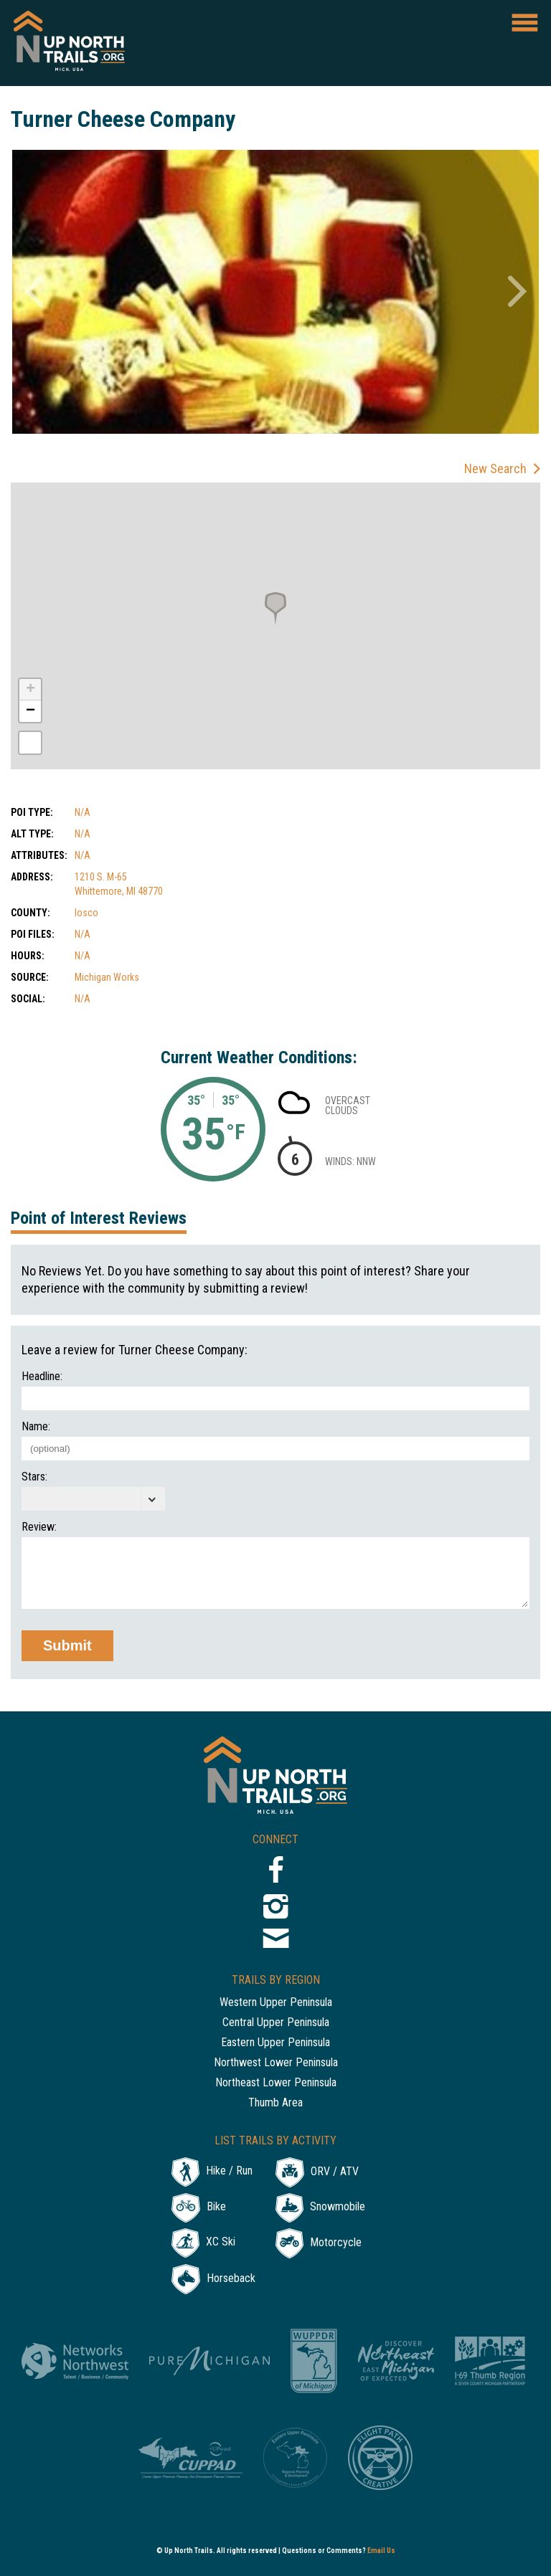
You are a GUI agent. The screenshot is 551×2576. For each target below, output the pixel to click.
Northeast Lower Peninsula (275, 2083)
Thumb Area (275, 2103)
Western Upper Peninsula (276, 2003)
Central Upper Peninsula (275, 2023)
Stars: (34, 1477)
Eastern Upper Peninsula (275, 2043)
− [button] (30, 711)
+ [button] (30, 689)
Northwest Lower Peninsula (276, 2063)
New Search (495, 468)
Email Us (381, 2550)
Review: (39, 1527)
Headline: (42, 1376)
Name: (36, 1426)
